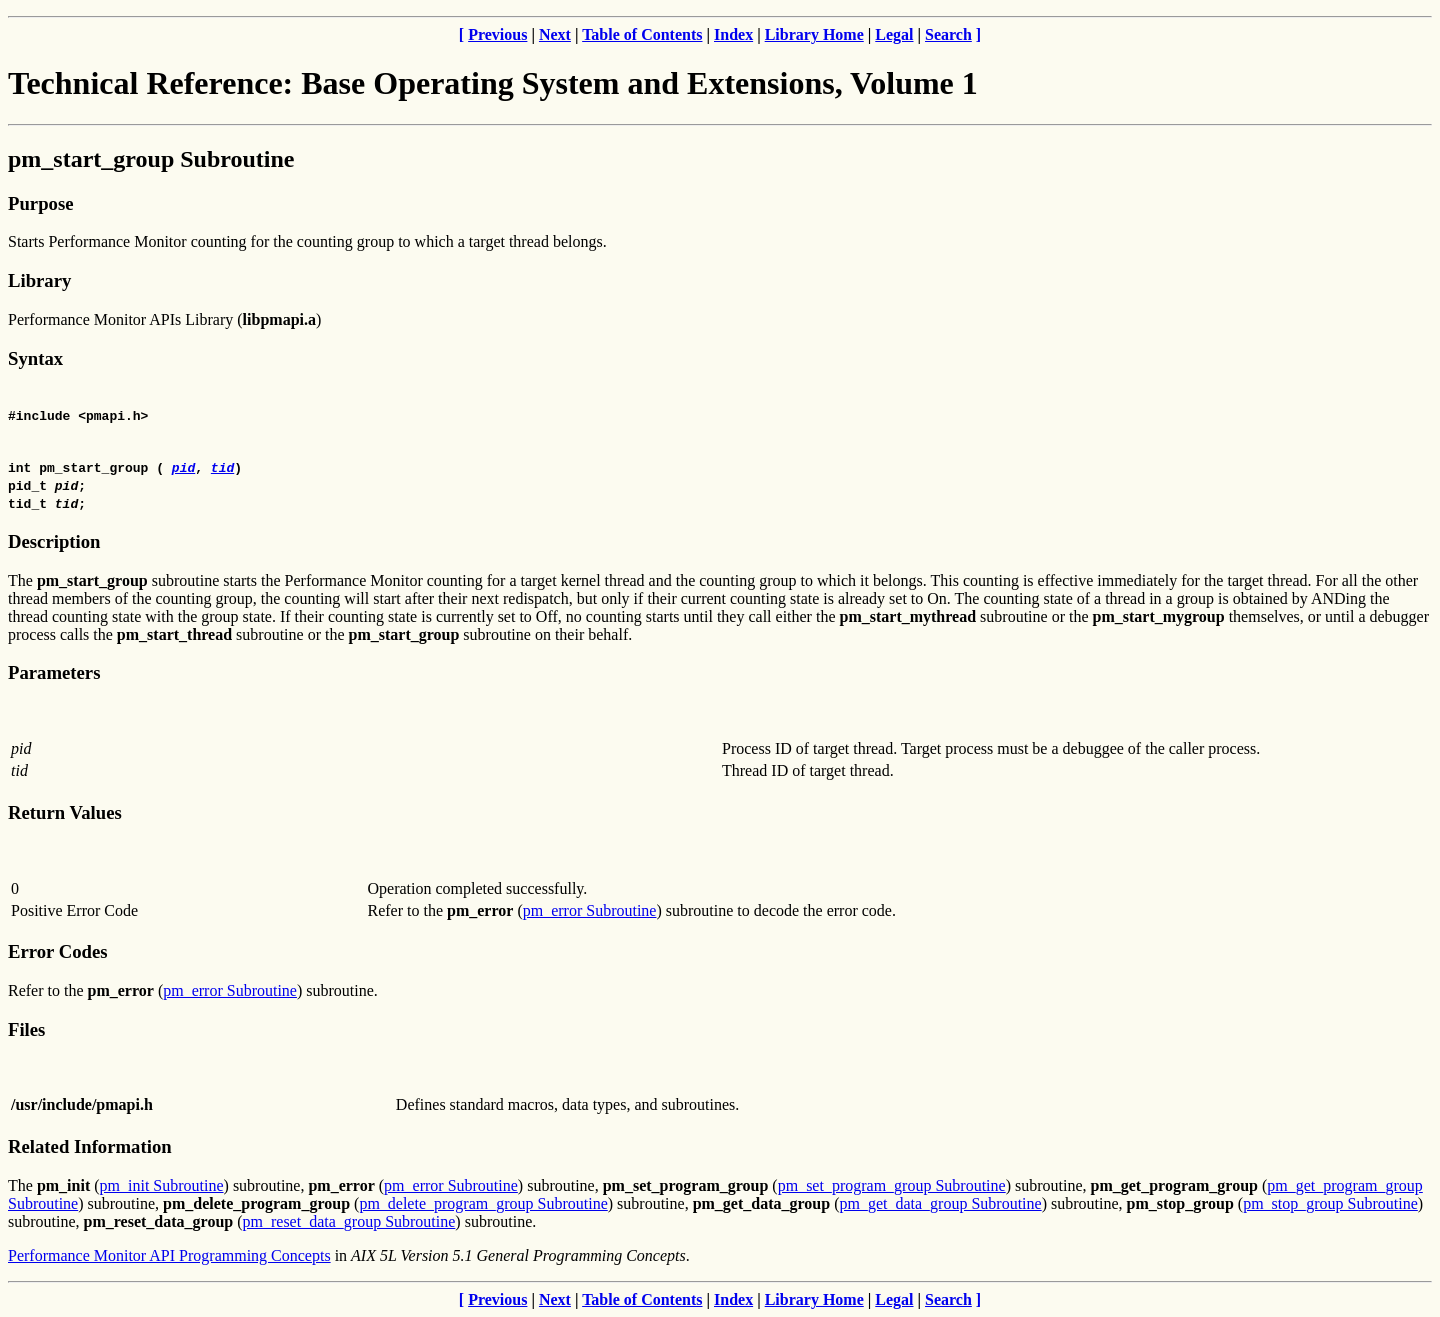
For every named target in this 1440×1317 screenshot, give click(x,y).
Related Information (90, 1146)
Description (54, 541)
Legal (894, 34)
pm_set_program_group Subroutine (892, 1185)
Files (26, 1029)
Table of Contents (642, 34)
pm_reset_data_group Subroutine (349, 1221)
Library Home (814, 34)
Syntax (35, 358)
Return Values (65, 812)
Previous (497, 34)
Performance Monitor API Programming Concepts (169, 1255)
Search (948, 34)
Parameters (54, 672)
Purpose (40, 203)
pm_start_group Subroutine (151, 159)
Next (555, 34)
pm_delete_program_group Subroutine (483, 1203)
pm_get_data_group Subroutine (940, 1203)
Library (39, 280)
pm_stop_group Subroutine (1330, 1203)
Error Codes (58, 951)
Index (733, 34)
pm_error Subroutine (590, 910)
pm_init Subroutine (162, 1185)
